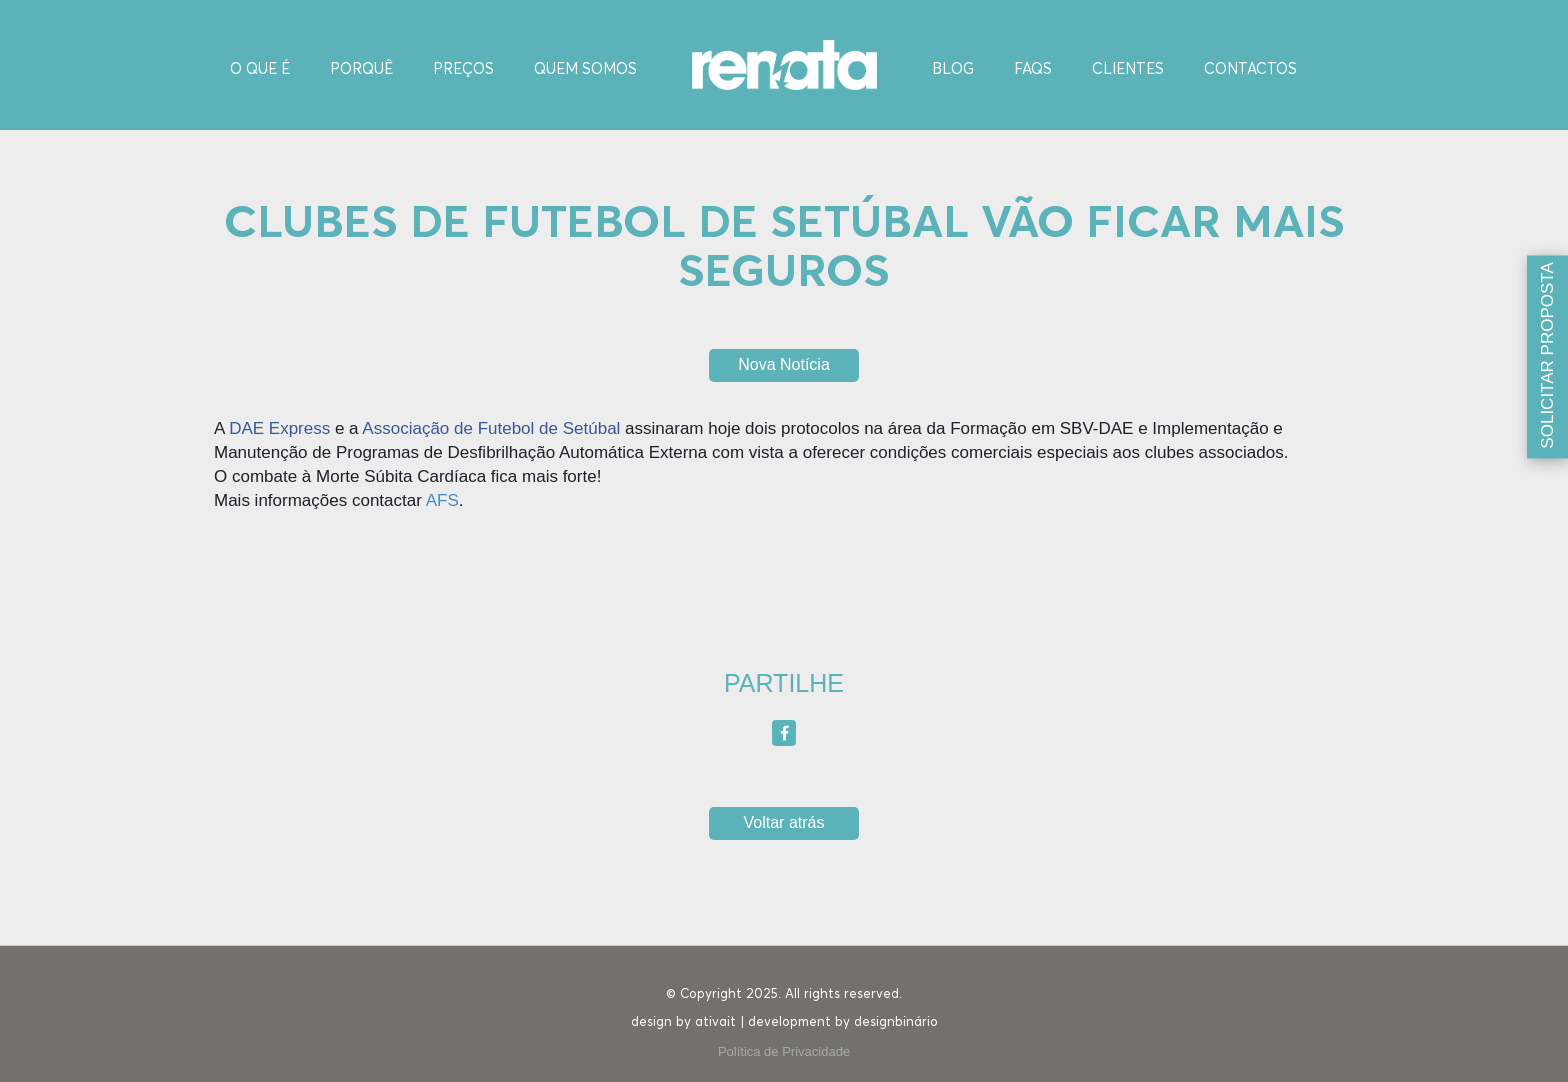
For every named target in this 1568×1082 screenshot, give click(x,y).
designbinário (896, 1022)
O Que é (260, 69)
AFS (442, 500)
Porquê (361, 69)
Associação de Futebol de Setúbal (491, 428)
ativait (715, 1022)
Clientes (1128, 69)
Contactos (1250, 69)
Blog (953, 69)
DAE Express (279, 428)
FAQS (1033, 69)
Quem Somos (585, 69)
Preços (463, 69)
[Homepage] (784, 63)
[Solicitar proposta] (1547, 357)
